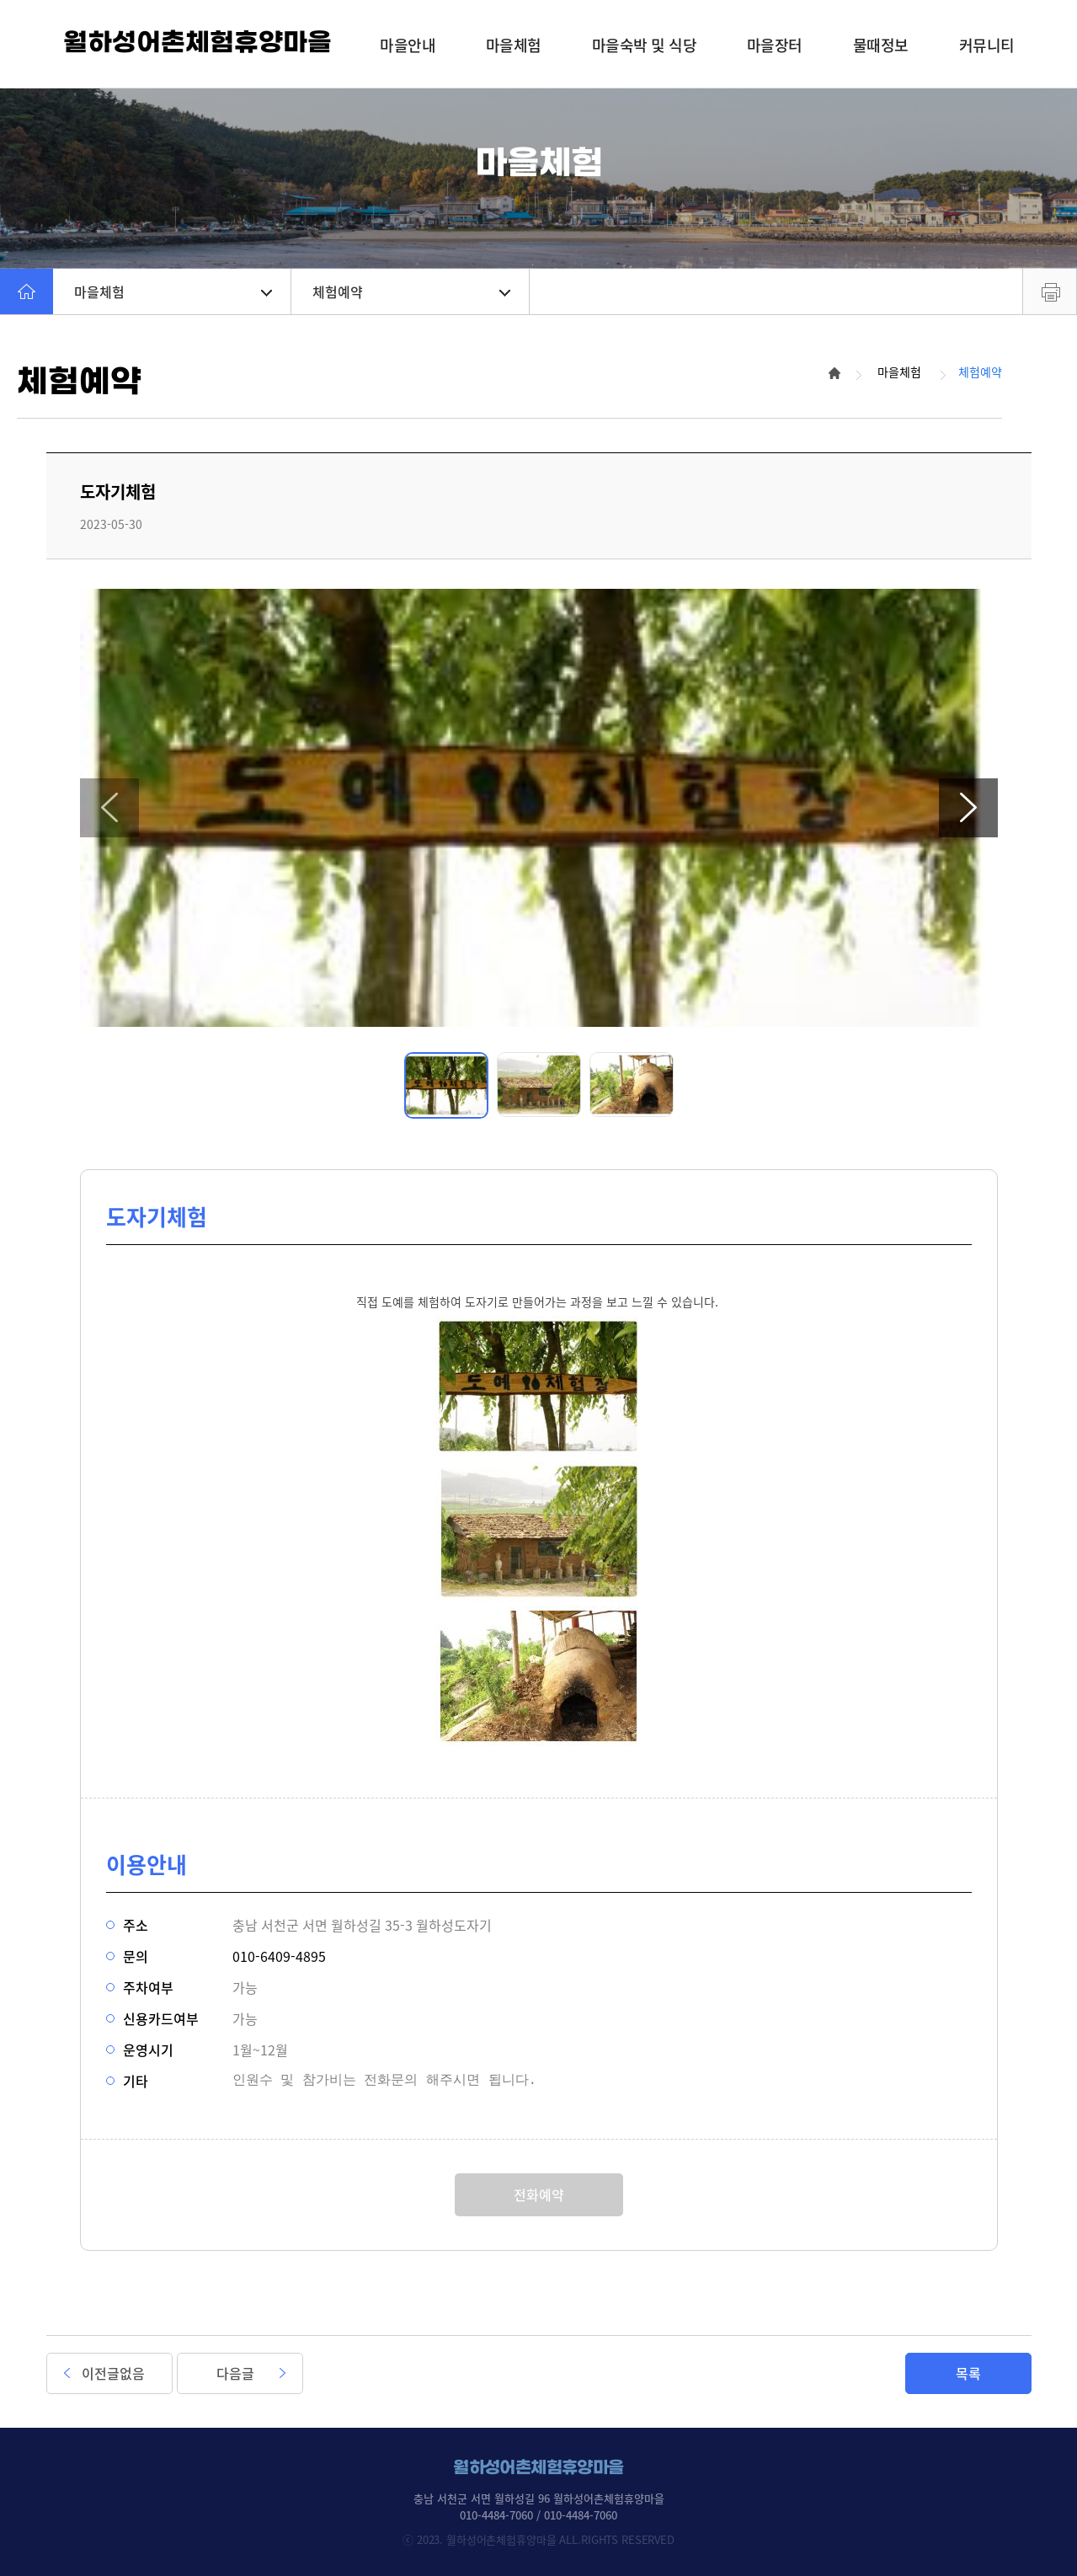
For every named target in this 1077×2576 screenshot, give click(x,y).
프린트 (1049, 291)
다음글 (235, 2373)
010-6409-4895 (279, 1956)
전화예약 (539, 2194)
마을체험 (173, 291)
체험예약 (411, 291)
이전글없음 (113, 2373)
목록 (968, 2373)
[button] (109, 807)
